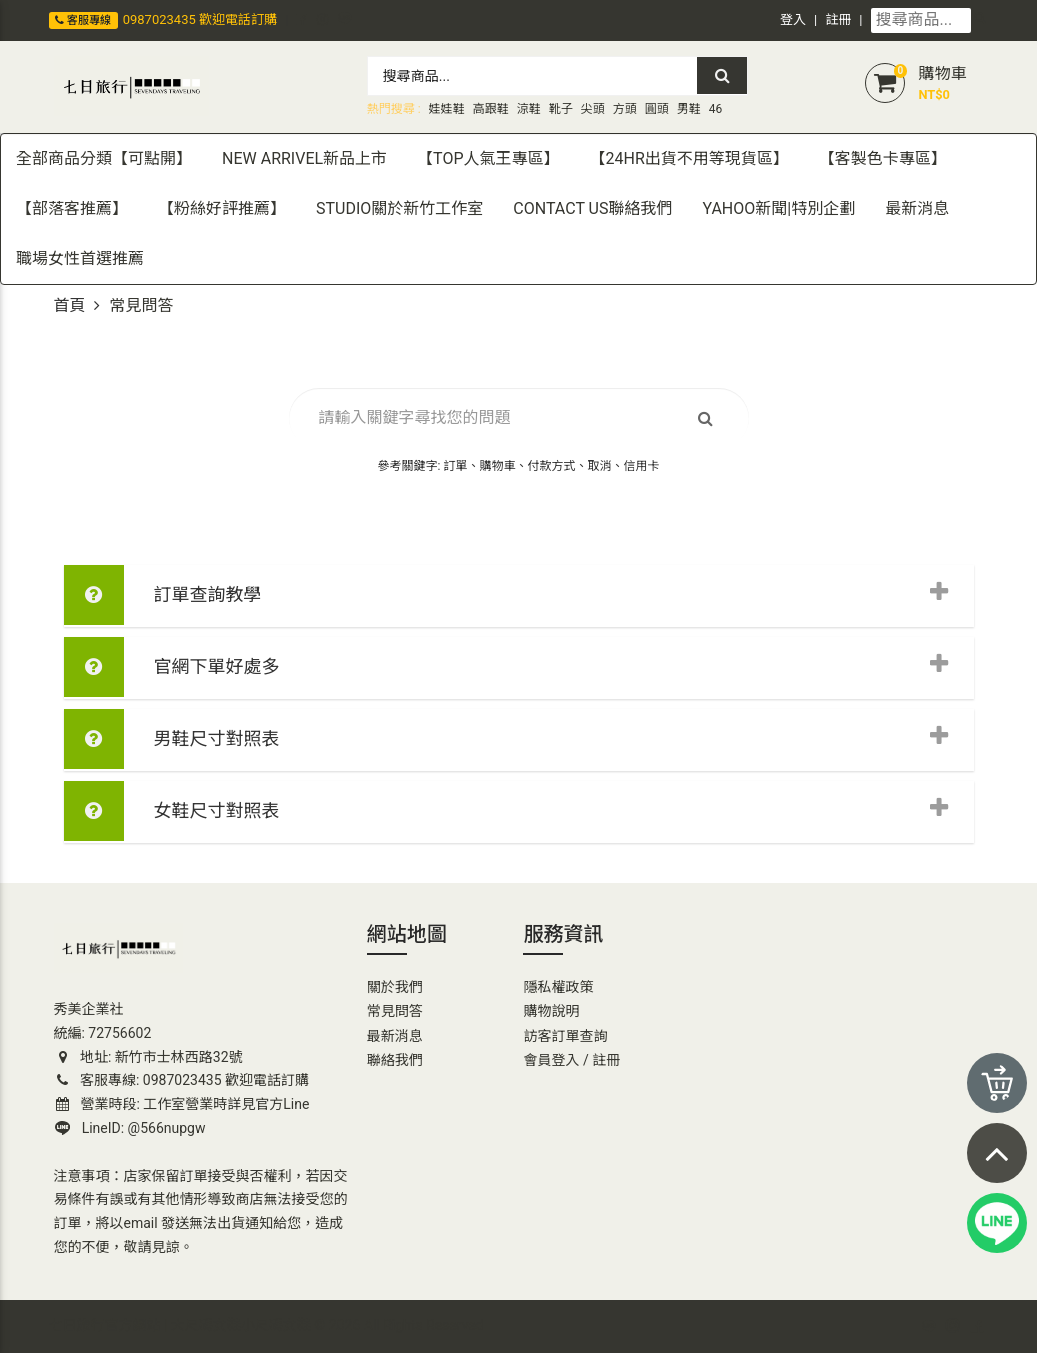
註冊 (838, 19)
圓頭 (657, 109)
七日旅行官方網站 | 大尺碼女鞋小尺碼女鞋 (180, 1325)
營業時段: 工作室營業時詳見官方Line (183, 1104)
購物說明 (551, 1011)
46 (716, 109)
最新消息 (395, 1036)
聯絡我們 (395, 1060)
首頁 (70, 305)
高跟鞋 (491, 109)
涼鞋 (529, 109)
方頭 (625, 109)
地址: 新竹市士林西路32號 (148, 1057)
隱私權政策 (558, 987)
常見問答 (395, 1011)
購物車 (942, 73)
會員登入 (551, 1060)
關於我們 (395, 987)
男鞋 (689, 109)
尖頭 (593, 109)
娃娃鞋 (447, 109)
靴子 (561, 109)
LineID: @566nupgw (130, 1128)
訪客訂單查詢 (565, 1036)
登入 (793, 19)
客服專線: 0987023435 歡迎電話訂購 (182, 1080)
